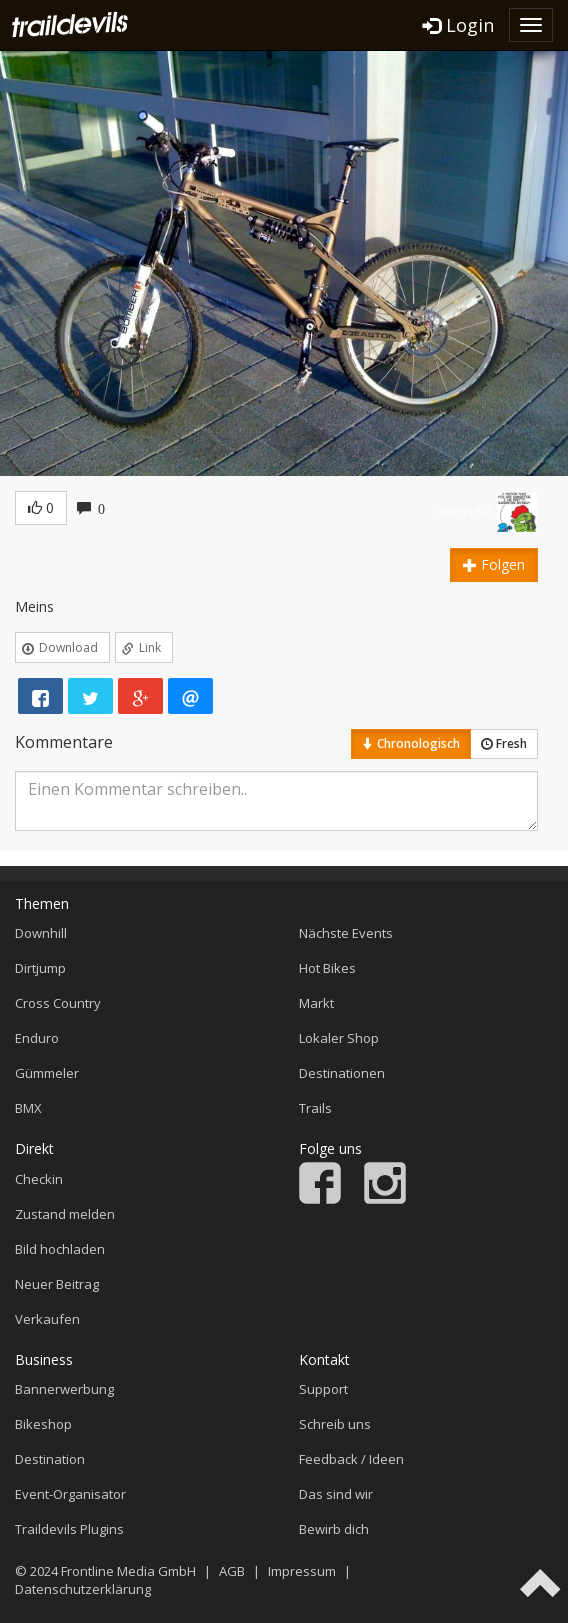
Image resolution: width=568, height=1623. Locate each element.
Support (323, 1389)
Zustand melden (65, 1214)
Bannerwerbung (64, 1389)
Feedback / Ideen (351, 1459)
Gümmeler (47, 1073)
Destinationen (342, 1073)
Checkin (39, 1179)
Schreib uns (335, 1424)
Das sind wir (336, 1494)
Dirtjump (40, 968)
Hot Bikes (327, 968)
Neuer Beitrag (57, 1284)
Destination (50, 1459)
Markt (316, 1003)
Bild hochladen (60, 1249)
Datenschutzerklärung (83, 1589)
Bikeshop (43, 1424)
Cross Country (58, 1003)
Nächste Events (346, 933)
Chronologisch (411, 743)
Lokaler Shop (339, 1038)
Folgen (494, 564)
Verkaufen (47, 1319)
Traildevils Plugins (69, 1529)
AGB (232, 1571)
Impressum (302, 1571)
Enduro (37, 1038)
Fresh (504, 743)
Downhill (41, 933)
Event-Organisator (70, 1494)
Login (458, 25)
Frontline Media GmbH (128, 1571)
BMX (28, 1108)
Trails (315, 1108)
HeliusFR (463, 511)
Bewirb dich (334, 1529)
